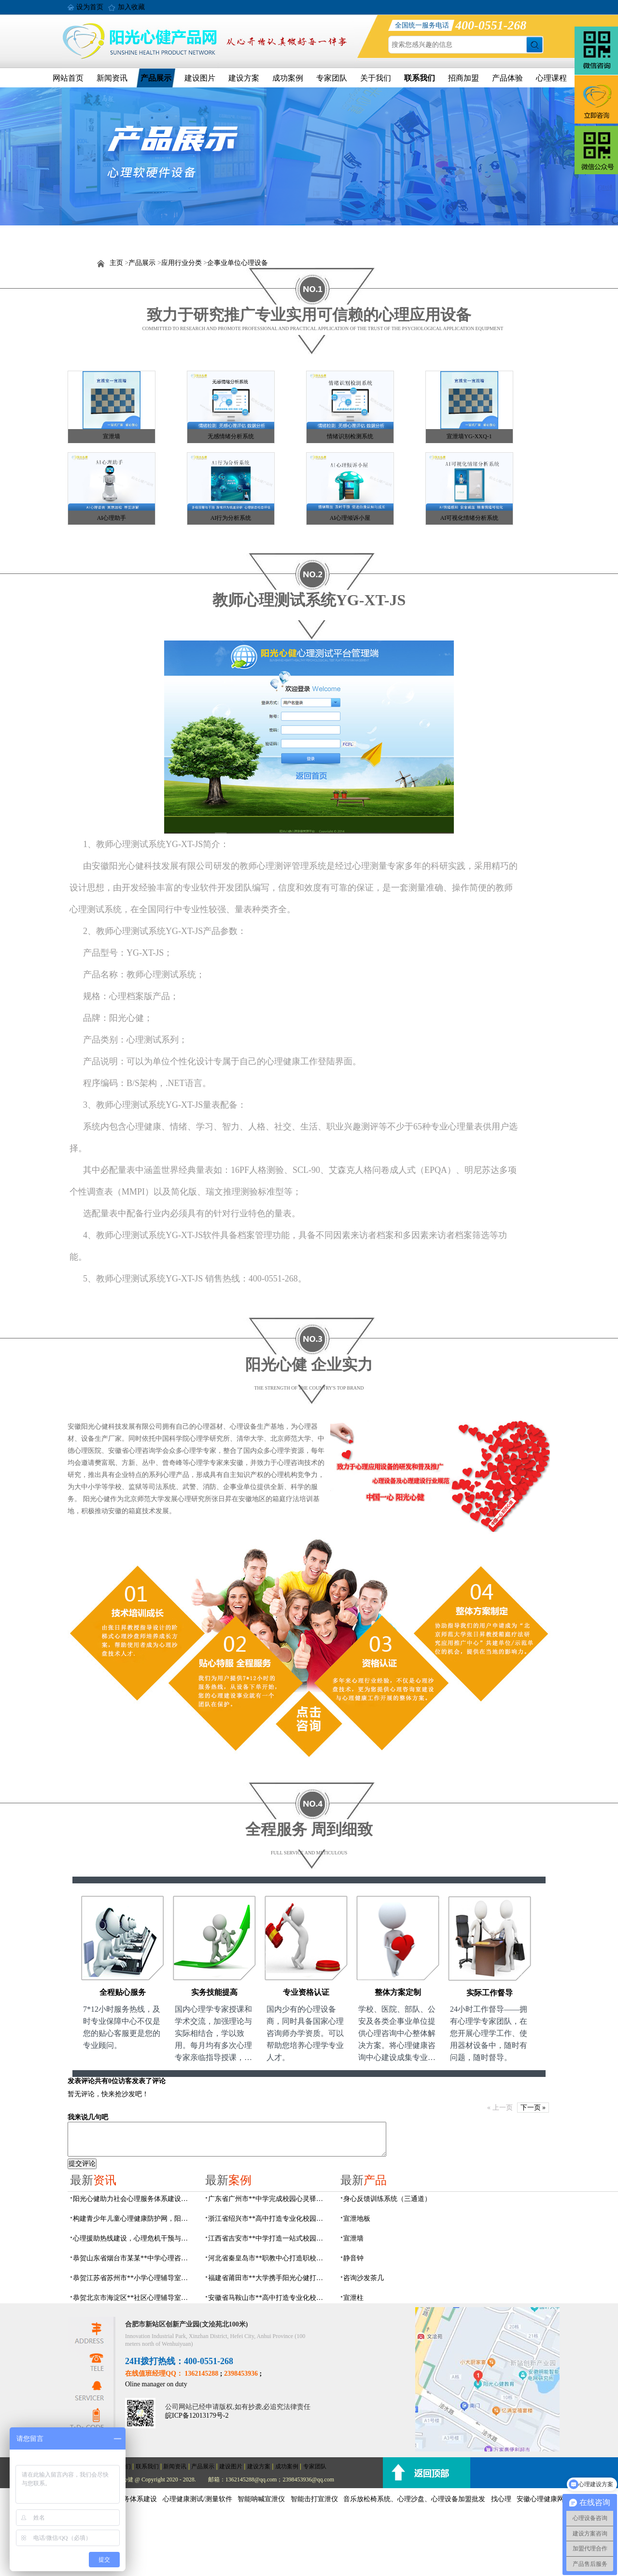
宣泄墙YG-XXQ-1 (469, 436)
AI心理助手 (111, 518)
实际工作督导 (489, 1993)
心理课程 (551, 78)
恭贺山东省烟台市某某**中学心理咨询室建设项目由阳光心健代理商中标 (133, 2258)
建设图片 (199, 78)
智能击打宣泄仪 (314, 2499)
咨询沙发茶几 (363, 2278)
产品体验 (507, 78)
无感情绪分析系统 (231, 436)
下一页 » (533, 2107)
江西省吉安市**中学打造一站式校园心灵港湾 (268, 2238)
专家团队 (331, 78)
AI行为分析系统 (231, 518)
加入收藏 (131, 7)
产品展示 (155, 78)
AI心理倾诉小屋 (350, 518)
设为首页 (89, 7)
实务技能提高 (214, 1992)
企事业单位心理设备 (237, 262)
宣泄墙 (111, 436)
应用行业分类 (181, 262)
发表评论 (81, 2081)
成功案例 (287, 78)
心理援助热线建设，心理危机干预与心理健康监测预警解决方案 (133, 2238)
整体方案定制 (398, 1992)
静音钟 (353, 2258)
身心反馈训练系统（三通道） (387, 2198)
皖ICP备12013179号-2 (196, 2415)
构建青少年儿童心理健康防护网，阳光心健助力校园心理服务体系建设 (133, 2218)
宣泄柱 (353, 2297)
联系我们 (419, 78)
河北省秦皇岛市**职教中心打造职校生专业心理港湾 (268, 2258)
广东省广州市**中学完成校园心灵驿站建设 (268, 2198)
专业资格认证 (306, 1992)
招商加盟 (463, 78)
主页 (116, 262)
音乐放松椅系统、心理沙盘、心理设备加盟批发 (414, 2499)
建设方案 (243, 78)
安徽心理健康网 (540, 2499)
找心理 (501, 2499)
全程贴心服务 (122, 1992)
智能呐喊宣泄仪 (261, 2499)
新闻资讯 (112, 78)
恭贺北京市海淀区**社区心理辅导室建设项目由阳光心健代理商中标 (133, 2297)
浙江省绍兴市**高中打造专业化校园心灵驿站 (268, 2218)
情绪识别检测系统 (350, 436)
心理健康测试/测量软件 (197, 2499)
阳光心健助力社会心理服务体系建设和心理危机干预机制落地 (133, 2198)
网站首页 (68, 78)
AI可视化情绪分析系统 (469, 518)
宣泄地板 (356, 2218)
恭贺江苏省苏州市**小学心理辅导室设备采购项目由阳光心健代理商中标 (133, 2278)
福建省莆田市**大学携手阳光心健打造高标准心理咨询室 (268, 2278)
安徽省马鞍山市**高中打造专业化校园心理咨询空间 (268, 2297)
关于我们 (375, 78)
